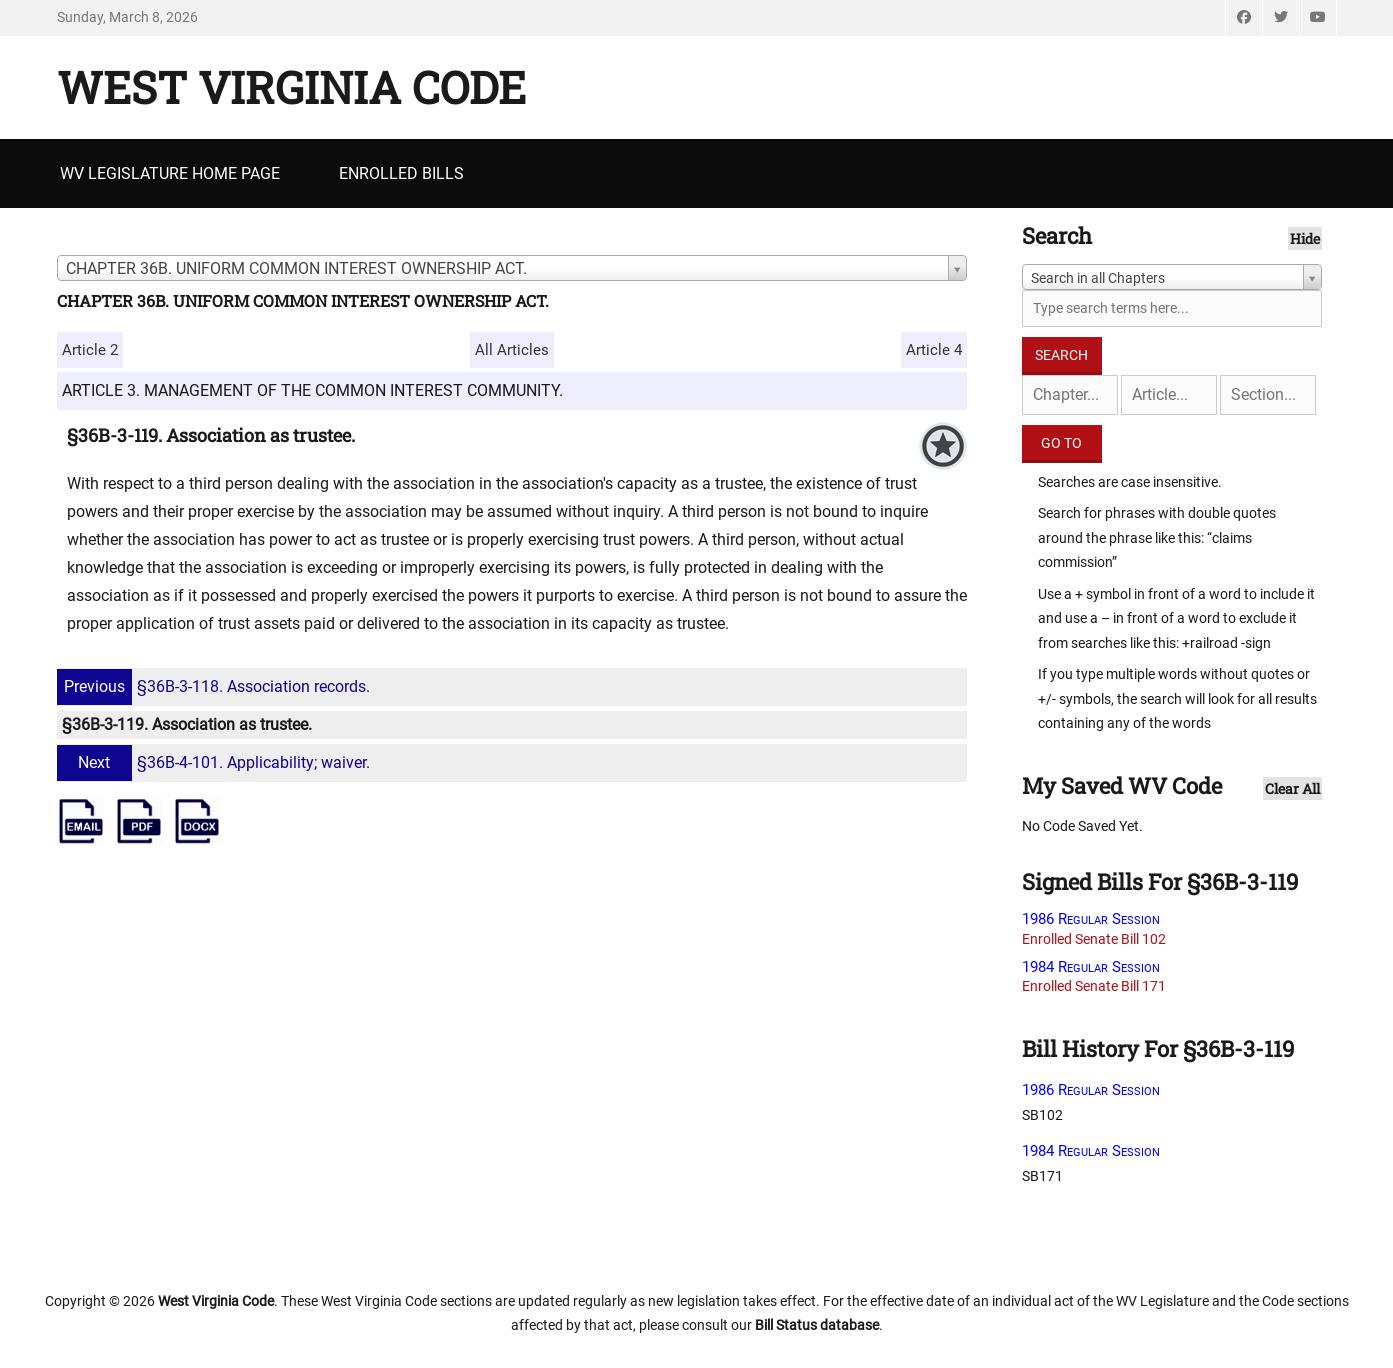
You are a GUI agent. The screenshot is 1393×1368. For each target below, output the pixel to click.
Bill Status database (817, 1325)
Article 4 (934, 350)
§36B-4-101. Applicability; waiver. (216, 762)
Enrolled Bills (401, 173)
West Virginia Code (291, 87)
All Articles (512, 350)
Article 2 (90, 350)
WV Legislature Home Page (170, 173)
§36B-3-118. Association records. (216, 686)
